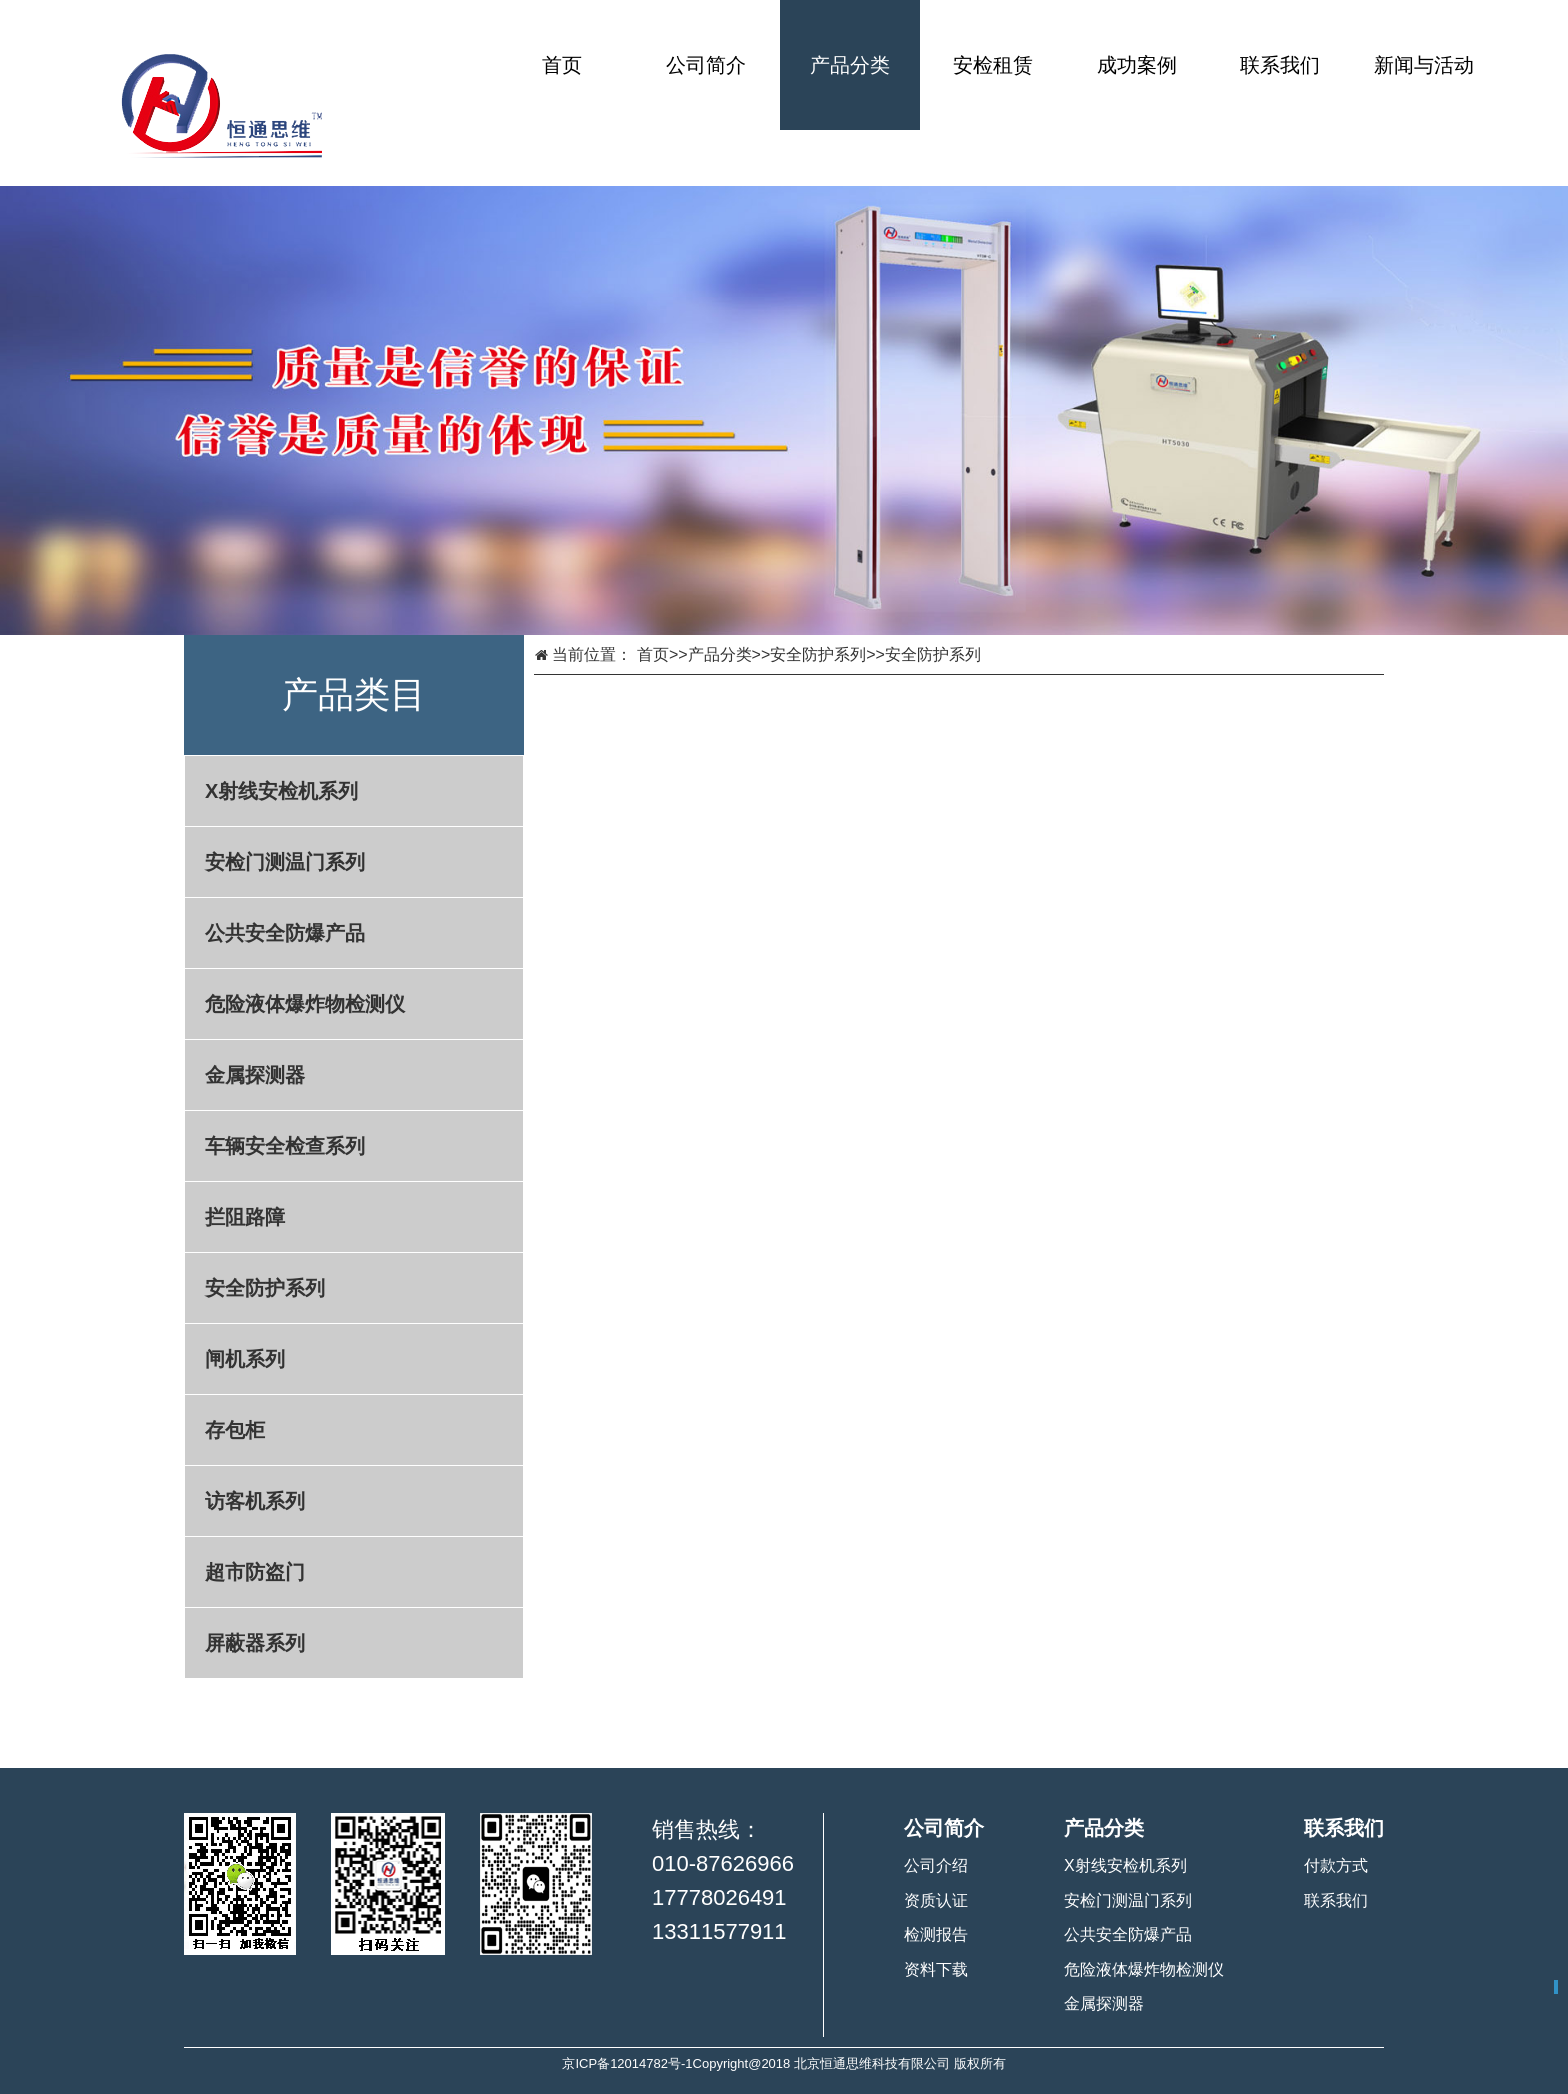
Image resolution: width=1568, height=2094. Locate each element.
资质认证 (936, 1900)
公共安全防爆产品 (285, 933)
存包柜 (235, 1430)
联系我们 (1280, 65)
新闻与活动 (1424, 65)
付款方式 (1336, 1865)
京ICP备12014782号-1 (627, 2063)
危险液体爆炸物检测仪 (305, 1004)
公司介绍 (936, 1865)
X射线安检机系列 (281, 791)
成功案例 (1137, 65)
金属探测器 (255, 1075)
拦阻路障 (245, 1217)
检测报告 (936, 1934)
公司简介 (706, 65)
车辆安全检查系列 (285, 1146)
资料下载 (936, 1969)
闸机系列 (245, 1359)
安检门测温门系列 (285, 862)
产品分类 (850, 65)
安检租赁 (993, 65)
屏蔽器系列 (255, 1643)
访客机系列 (255, 1501)
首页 (562, 65)
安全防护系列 (265, 1288)
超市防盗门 (255, 1572)
